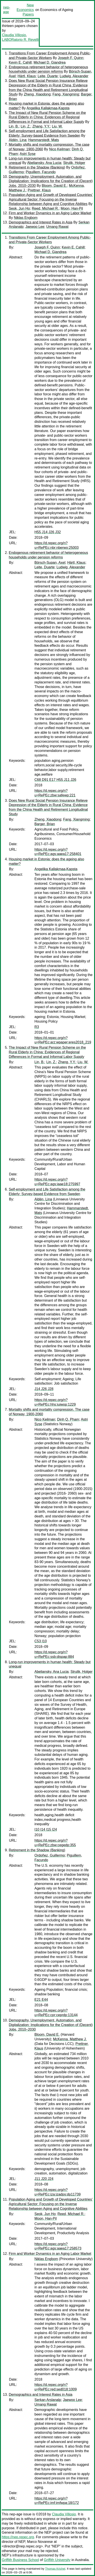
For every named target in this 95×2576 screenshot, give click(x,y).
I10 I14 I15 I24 (45, 1829)
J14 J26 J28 (43, 1389)
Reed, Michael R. (45, 208)
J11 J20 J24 (43, 2179)
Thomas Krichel (55, 2568)
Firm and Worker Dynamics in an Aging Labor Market (50, 213)
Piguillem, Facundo (41, 172)
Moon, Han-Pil (72, 208)
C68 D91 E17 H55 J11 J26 (55, 780)
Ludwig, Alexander (74, 76)
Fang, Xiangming (65, 94)
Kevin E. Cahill (20, 62)
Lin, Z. (25, 126)
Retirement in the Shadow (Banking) (37, 167)
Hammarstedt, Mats (43, 140)
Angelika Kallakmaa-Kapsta (48, 108)
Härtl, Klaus (27, 76)
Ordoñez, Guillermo (49, 1855)
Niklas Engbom (26, 218)
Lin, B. (14, 126)
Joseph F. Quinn (70, 58)
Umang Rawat (57, 227)
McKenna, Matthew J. (70, 2039)
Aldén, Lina (17, 140)
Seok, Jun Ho (19, 208)
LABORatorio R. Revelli (20, 39)
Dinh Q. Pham (68, 1419)
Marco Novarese (40, 2542)
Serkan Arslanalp (47, 2400)
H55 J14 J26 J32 (47, 532)
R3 (36, 1027)
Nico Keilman (59, 149)
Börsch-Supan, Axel (49, 562)
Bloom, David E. (54, 185)
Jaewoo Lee (34, 227)
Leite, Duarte (48, 76)
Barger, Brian (44, 824)
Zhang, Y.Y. (41, 126)
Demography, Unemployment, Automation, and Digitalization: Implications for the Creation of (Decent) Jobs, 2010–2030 (51, 181)
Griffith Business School (20, 2560)
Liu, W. (57, 126)
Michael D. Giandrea (50, 62)
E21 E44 (41, 1999)
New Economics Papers (25, 9)
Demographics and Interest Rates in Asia (40, 222)
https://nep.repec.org (18, 2537)
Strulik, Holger (74, 163)
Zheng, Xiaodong (37, 94)
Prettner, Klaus (39, 190)
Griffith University (57, 2560)
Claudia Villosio (14, 35)
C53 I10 (40, 1641)
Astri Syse (28, 154)
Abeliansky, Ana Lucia (44, 163)
